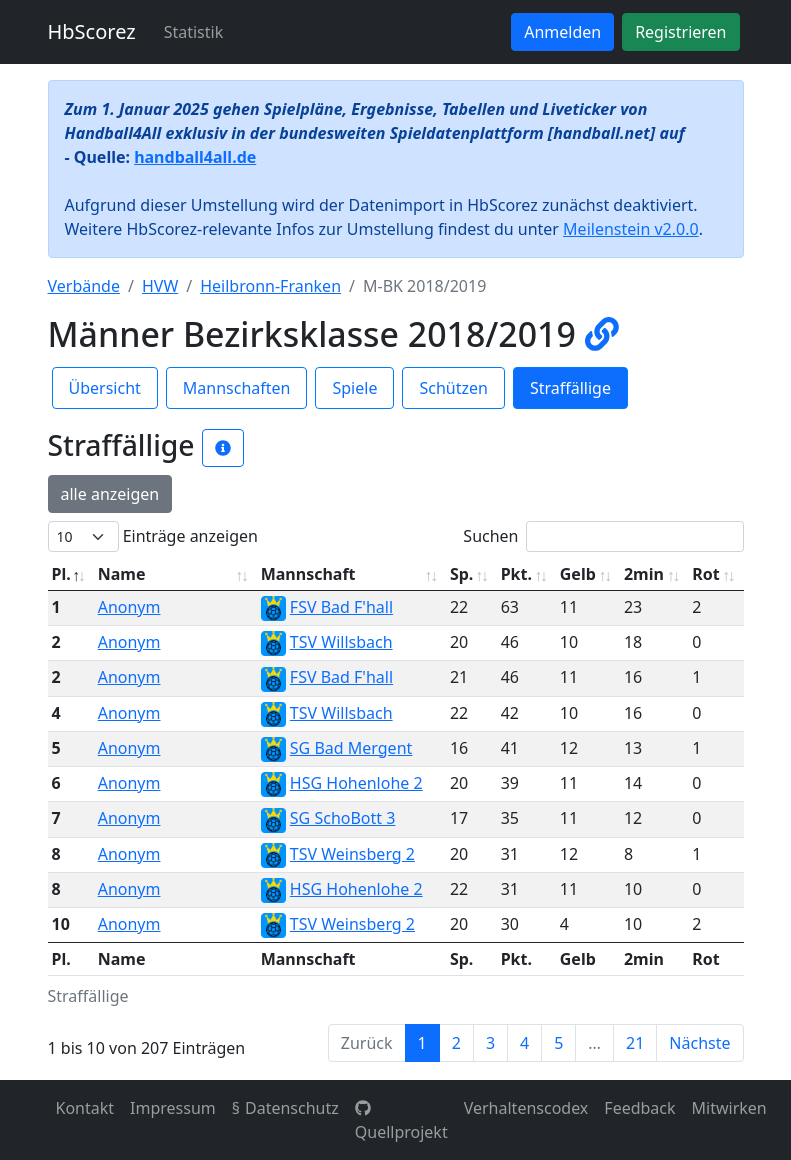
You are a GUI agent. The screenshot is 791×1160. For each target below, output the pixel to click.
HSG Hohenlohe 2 (356, 783)
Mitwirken (729, 1108)
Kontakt (85, 1108)
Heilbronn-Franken (270, 286)
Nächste (699, 1043)
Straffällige (570, 388)
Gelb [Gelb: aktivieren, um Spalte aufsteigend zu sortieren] (578, 574)
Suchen (603, 536)
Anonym (129, 607)
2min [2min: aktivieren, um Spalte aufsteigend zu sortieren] (644, 574)
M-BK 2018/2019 (424, 286)
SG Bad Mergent (351, 748)
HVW (160, 286)
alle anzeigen (110, 494)
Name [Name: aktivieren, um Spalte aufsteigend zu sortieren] (122, 574)
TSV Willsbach (341, 642)
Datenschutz (292, 1108)
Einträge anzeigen (153, 536)
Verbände (84, 286)
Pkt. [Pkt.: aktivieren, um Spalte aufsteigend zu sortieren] (516, 574)
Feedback (639, 1108)
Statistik (194, 32)
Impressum (173, 1108)
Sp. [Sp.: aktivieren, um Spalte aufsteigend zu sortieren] (461, 574)
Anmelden (562, 32)
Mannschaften (237, 388)
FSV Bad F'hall (341, 607)
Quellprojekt (401, 1121)
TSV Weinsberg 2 (352, 854)
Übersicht (105, 388)
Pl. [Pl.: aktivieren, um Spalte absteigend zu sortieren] (61, 574)
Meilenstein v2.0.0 (631, 229)
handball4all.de (195, 157)
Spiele (354, 388)
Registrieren (680, 32)
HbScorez (92, 31)
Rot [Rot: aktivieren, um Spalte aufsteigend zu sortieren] (705, 574)
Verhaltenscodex (526, 1108)
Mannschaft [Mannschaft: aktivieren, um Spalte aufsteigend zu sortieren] (308, 574)
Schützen (453, 388)
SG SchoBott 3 (343, 818)
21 (635, 1043)
